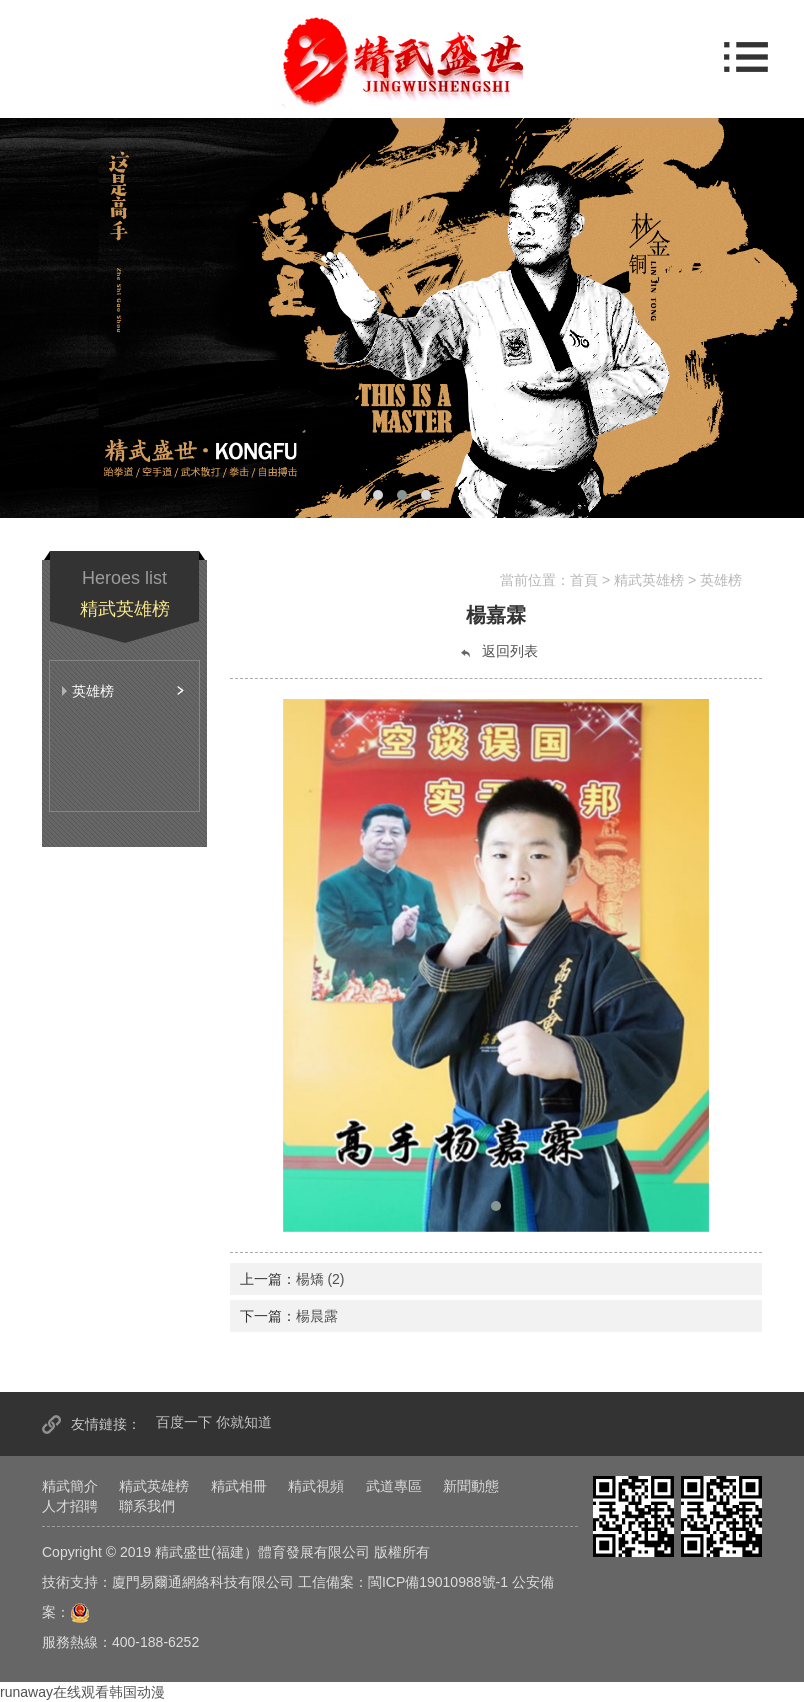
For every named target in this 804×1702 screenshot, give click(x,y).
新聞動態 (471, 1486)
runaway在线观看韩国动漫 (82, 1692)
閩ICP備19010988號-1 (438, 1582)
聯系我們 (147, 1506)
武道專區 (394, 1486)
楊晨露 (317, 1316)
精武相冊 (239, 1486)
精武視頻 (316, 1486)
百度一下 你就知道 (214, 1422)
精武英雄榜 (154, 1486)
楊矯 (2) (320, 1279)
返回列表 (498, 651)
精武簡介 (70, 1486)
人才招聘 (70, 1506)
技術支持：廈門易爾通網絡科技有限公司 (168, 1582)
